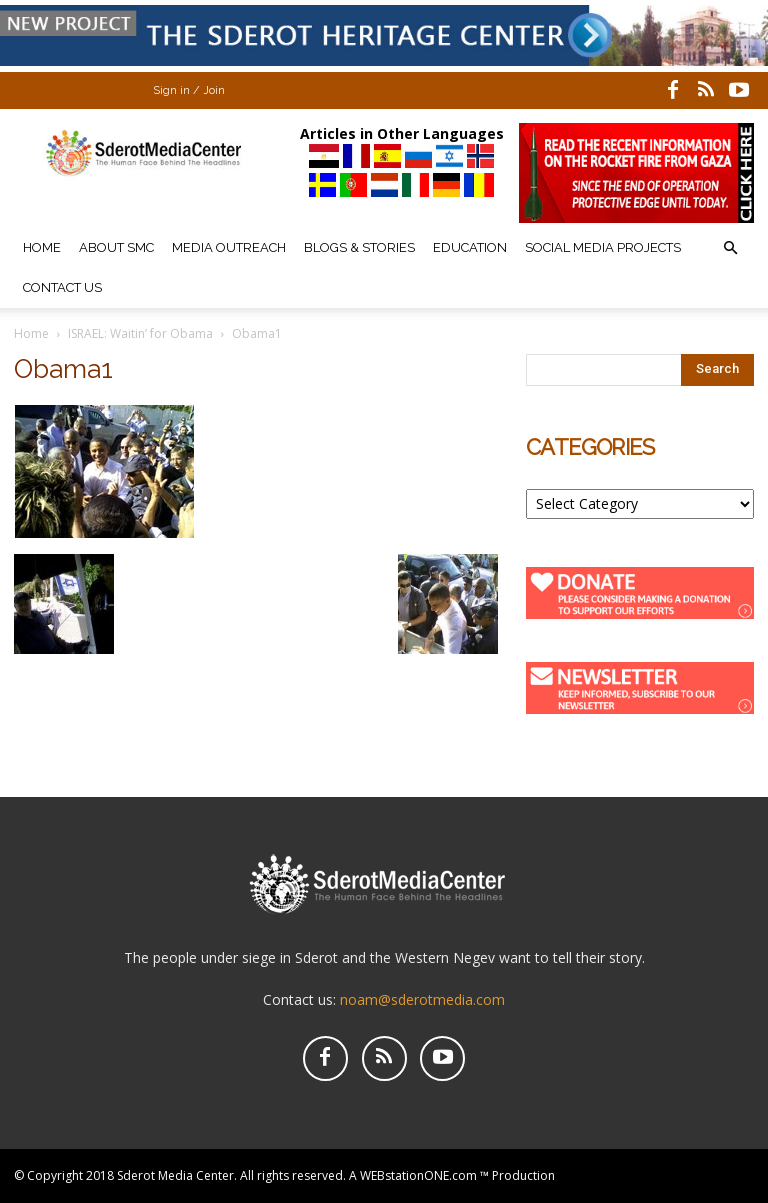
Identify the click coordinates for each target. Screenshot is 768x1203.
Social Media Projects (603, 247)
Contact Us (62, 287)
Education (470, 247)
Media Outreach (229, 247)
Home (42, 247)
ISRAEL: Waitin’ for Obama (140, 333)
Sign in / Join (189, 90)
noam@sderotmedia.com (422, 999)
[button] (730, 248)
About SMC (116, 247)
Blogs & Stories (359, 247)
